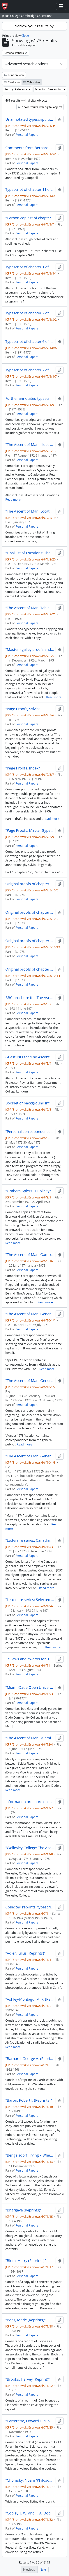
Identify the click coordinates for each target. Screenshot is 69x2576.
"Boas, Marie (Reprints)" (25, 2320)
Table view (31, 82)
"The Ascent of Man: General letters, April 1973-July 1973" (29, 1314)
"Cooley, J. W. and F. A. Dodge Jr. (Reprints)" (29, 2513)
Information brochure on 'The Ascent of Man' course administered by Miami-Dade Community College (29, 1802)
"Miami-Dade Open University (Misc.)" (29, 1687)
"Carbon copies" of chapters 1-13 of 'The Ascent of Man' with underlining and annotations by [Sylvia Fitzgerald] (29, 218)
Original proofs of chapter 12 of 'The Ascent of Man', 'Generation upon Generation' (29, 941)
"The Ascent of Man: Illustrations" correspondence (29, 444)
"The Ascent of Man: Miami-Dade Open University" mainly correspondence (29, 1738)
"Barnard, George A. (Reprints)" (29, 2058)
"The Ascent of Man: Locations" (29, 511)
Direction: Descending (49, 89)
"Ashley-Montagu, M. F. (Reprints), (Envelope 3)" (29, 1999)
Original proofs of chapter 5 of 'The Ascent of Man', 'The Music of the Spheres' (29, 884)
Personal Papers (26, 135)
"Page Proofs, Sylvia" (22, 709)
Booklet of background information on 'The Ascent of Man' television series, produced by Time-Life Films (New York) (29, 1103)
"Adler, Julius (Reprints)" (25, 1953)
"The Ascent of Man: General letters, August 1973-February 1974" (29, 1380)
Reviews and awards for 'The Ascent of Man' (29, 1659)
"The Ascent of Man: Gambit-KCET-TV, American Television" (29, 1254)
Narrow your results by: (34, 26)
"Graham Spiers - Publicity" (28, 1191)
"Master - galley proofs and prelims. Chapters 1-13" (29, 649)
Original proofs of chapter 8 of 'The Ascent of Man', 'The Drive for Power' (29, 912)
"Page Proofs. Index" (22, 768)
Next (43, 2570)
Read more (13, 499)
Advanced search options (26, 63)
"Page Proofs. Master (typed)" (29, 830)
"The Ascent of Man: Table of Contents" (29, 608)
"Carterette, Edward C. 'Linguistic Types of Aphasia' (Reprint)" (29, 2421)
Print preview (14, 75)
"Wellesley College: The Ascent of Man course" (29, 1848)
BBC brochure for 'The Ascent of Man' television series (29, 998)
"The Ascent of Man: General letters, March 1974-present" (29, 1456)
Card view (12, 82)
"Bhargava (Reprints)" (23, 2210)
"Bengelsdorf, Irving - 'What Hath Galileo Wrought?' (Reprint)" (29, 2155)
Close (25, 36)
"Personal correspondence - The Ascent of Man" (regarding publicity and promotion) (29, 1131)
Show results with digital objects (40, 107)
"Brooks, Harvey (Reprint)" (27, 2379)
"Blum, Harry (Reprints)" (25, 2260)
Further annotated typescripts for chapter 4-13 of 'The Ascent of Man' (29, 398)
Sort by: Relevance (16, 89)
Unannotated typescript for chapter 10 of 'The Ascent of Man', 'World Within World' (29, 119)
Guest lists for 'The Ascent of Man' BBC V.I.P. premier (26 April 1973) (29, 1057)
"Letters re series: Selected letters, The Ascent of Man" (29, 1600)
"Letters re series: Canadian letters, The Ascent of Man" (29, 1540)
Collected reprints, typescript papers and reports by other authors (29, 1907)
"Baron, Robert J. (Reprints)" (28, 2100)
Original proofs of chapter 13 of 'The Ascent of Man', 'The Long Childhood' (29, 969)
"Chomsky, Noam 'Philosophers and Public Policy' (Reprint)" (29, 2480)
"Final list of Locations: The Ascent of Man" (29, 553)
